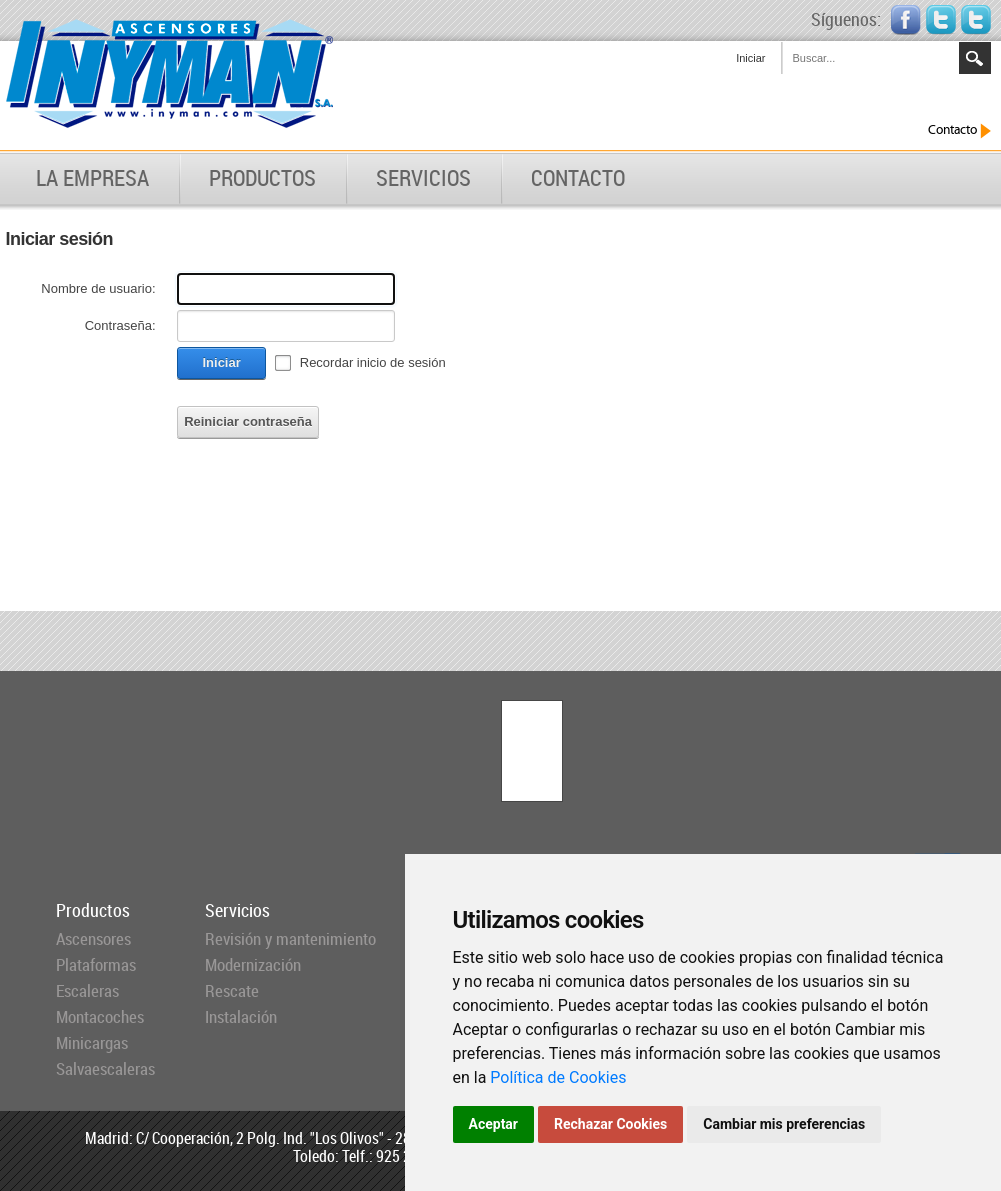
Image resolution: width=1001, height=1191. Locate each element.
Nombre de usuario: (98, 288)
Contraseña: (120, 325)
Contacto (959, 130)
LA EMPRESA (92, 178)
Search (975, 58)
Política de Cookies (558, 1077)
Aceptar (494, 1124)
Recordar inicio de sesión (373, 362)
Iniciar (750, 58)
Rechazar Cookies (610, 1124)
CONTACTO (578, 178)
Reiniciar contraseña (248, 421)
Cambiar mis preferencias (784, 1124)
